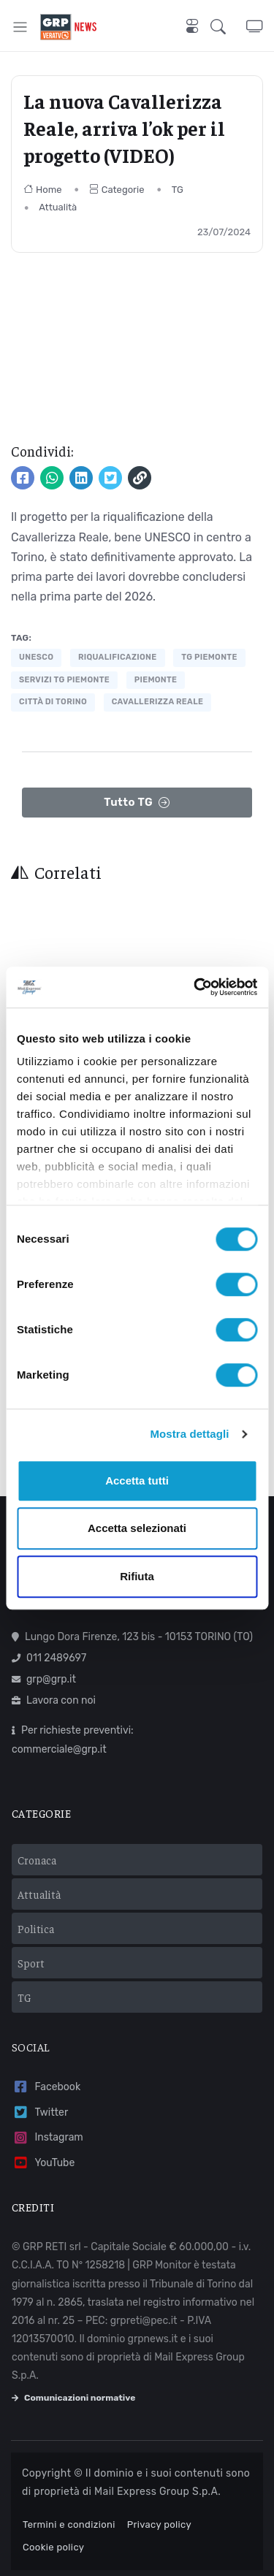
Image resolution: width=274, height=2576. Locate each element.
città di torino (53, 701)
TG (177, 189)
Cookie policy (53, 2547)
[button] (228, 26)
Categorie (117, 189)
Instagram (47, 2138)
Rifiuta (137, 1576)
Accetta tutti (137, 1480)
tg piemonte (209, 657)
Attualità (58, 207)
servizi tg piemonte (64, 680)
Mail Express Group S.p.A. (157, 2491)
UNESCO (36, 657)
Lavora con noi (54, 1700)
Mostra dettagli (189, 1434)
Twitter (40, 2112)
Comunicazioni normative (73, 2398)
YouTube (43, 2163)
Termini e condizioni (69, 2524)
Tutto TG (137, 802)
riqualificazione (117, 657)
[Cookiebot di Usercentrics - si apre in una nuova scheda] (195, 987)
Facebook (46, 2087)
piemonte (156, 680)
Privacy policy (159, 2524)
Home (42, 189)
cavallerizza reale (158, 701)
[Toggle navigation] (20, 26)
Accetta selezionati (137, 1528)
